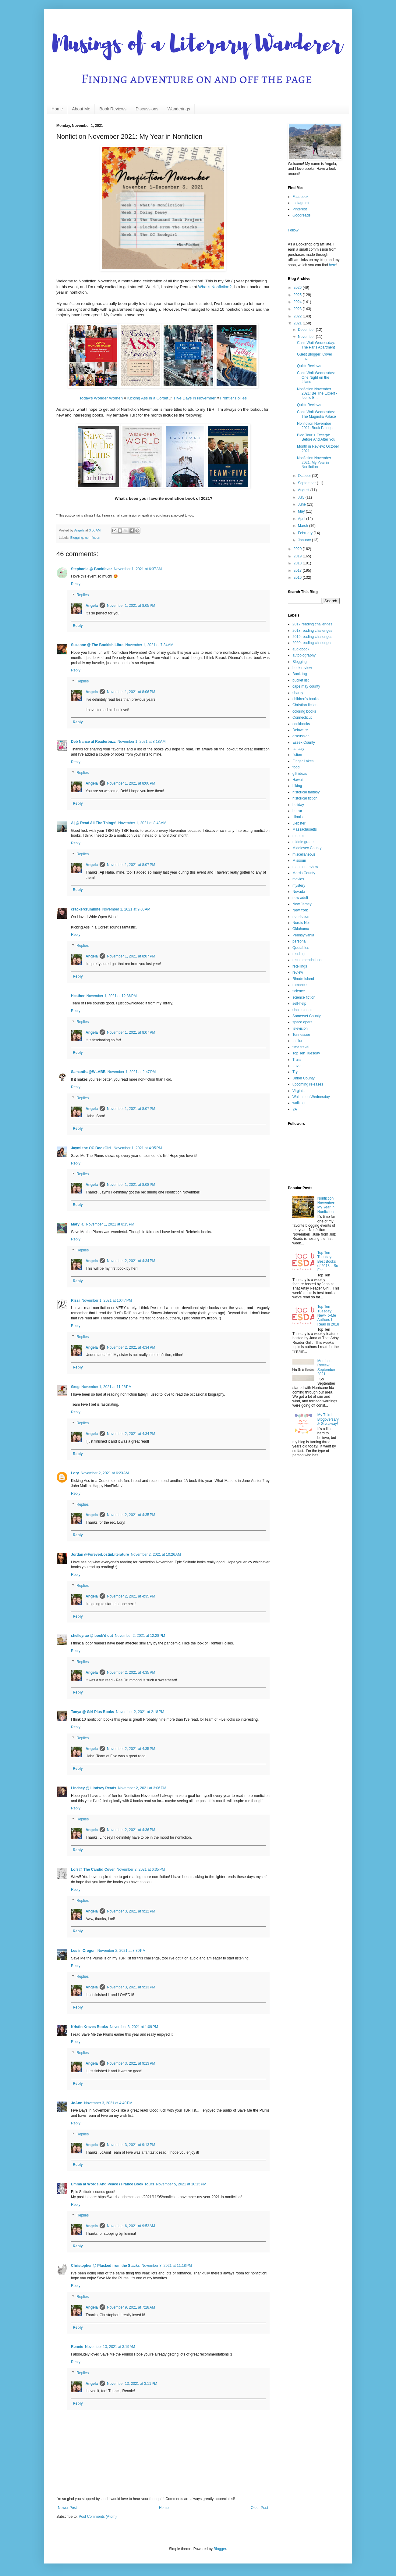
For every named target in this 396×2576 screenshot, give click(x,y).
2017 (298, 570)
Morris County (303, 873)
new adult (300, 898)
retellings (299, 966)
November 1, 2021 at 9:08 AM (126, 909)
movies (298, 879)
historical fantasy (306, 792)
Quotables (300, 948)
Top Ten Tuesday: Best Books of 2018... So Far (327, 1261)
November (307, 337)
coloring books (304, 711)
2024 (298, 302)
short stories (302, 1010)
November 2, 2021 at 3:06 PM (142, 1788)
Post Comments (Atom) (98, 2516)
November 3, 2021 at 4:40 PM (108, 2103)
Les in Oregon (83, 1950)
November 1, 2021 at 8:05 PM (131, 605)
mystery (298, 885)
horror (297, 811)
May (302, 511)
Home (57, 108)
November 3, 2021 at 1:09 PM (134, 2027)
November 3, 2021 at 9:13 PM (131, 1987)
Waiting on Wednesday (311, 1097)
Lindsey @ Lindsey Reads (93, 1788)
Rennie (77, 2347)
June (302, 504)
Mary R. (77, 1224)
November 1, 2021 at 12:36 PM (112, 996)
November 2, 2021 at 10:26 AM (156, 1554)
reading (298, 954)
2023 (298, 309)
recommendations (306, 960)
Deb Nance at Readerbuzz (93, 741)
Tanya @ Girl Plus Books (92, 1712)
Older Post (259, 2508)
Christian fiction (304, 705)
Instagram (300, 203)
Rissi (75, 1300)
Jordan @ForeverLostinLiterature (100, 1554)
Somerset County (306, 1016)
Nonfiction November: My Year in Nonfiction (326, 1205)
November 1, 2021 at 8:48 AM (142, 823)
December (307, 329)
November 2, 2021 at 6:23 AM (105, 1473)
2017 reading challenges (312, 624)
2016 (298, 577)
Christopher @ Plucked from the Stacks (105, 2265)
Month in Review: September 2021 (326, 1367)
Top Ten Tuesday (306, 1053)
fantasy (298, 748)
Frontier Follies (233, 398)
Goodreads (301, 215)
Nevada (298, 891)
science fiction (303, 997)
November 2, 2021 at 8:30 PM (121, 1950)
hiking (297, 786)
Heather (78, 996)
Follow (293, 230)
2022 (298, 316)
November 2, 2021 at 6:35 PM (141, 1869)
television (300, 1028)
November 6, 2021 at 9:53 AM (131, 2226)
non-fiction (92, 537)
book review (302, 668)
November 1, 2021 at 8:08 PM (131, 1184)
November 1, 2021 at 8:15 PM (110, 1224)
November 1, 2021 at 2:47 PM (132, 1072)
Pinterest (299, 209)
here (332, 265)
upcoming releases (307, 1084)
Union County (303, 1078)
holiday (298, 805)
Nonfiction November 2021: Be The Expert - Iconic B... (317, 393)
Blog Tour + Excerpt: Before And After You (316, 437)
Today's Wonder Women (101, 398)
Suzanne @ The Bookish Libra (97, 645)
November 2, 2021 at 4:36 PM (131, 1830)
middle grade (302, 842)
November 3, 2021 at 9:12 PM (131, 1911)
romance (299, 985)
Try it (296, 1072)
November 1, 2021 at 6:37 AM (138, 569)
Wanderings (179, 108)
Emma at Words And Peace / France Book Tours (112, 2184)
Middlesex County (306, 848)
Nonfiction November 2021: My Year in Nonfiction (314, 462)
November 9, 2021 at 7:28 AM (131, 2307)
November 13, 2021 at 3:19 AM (110, 2347)
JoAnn (76, 2103)
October (305, 476)
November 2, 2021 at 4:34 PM (131, 1261)
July (302, 497)
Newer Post (67, 2508)
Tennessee (301, 1034)
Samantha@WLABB (88, 1072)
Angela (92, 605)
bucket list (300, 680)
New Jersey (302, 904)
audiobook (300, 649)
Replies (82, 595)
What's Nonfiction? (215, 286)
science (298, 991)
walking (298, 1103)
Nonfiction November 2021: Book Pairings (315, 425)
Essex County (303, 742)
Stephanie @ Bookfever (91, 569)
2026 (298, 287)
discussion (300, 736)
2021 (298, 323)
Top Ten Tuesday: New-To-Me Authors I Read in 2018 (328, 1315)
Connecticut (302, 717)
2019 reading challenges (312, 637)
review (297, 972)
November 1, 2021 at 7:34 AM (149, 645)
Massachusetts (304, 829)
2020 (298, 549)
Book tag (299, 674)
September (307, 483)
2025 (298, 295)
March (303, 526)
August (304, 490)
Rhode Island (303, 979)
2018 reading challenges (312, 630)
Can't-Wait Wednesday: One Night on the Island (316, 377)
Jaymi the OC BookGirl (91, 1148)
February (305, 533)
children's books (305, 699)
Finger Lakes (302, 761)
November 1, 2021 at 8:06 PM (131, 692)
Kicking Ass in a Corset (147, 398)
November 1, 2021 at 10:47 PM (107, 1300)
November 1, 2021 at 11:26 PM (106, 1387)
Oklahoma (300, 929)
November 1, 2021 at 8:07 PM (131, 865)
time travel (300, 1047)
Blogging (76, 537)
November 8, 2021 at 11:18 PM (167, 2265)
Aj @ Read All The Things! (93, 823)
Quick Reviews (309, 366)
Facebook (300, 197)
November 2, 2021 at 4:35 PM (131, 1515)
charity (297, 693)
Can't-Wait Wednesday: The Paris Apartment (316, 345)
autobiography (304, 655)
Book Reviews (112, 108)
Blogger (220, 2549)
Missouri (299, 860)
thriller (297, 1041)
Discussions (147, 108)
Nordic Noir (301, 923)
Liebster (299, 823)
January (305, 540)
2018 (298, 563)
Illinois (297, 817)
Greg (75, 1387)
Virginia (298, 1091)
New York (300, 910)
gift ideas (299, 773)
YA (294, 1109)
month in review (305, 867)
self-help (299, 1003)
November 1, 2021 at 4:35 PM (138, 1148)
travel (296, 1066)
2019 (298, 556)
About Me (81, 108)
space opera (302, 1022)
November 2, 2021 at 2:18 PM (140, 1712)
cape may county (306, 686)
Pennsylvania (303, 935)
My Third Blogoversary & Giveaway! (328, 1419)
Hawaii (297, 780)
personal (299, 941)
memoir (298, 836)
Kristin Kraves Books (89, 2027)
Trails (296, 1059)
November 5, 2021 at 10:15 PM (181, 2184)
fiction (297, 755)
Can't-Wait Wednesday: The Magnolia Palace (316, 414)
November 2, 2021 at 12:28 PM (140, 1635)
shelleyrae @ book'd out (92, 1635)
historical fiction (304, 798)
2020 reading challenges (312, 643)
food (295, 767)
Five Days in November (195, 398)
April (302, 519)
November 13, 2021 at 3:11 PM (132, 2383)
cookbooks (301, 724)
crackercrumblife (86, 909)
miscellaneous (304, 854)
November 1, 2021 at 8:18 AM (142, 741)
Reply (75, 584)
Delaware (300, 730)
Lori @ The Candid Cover (93, 1869)
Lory (75, 1473)
